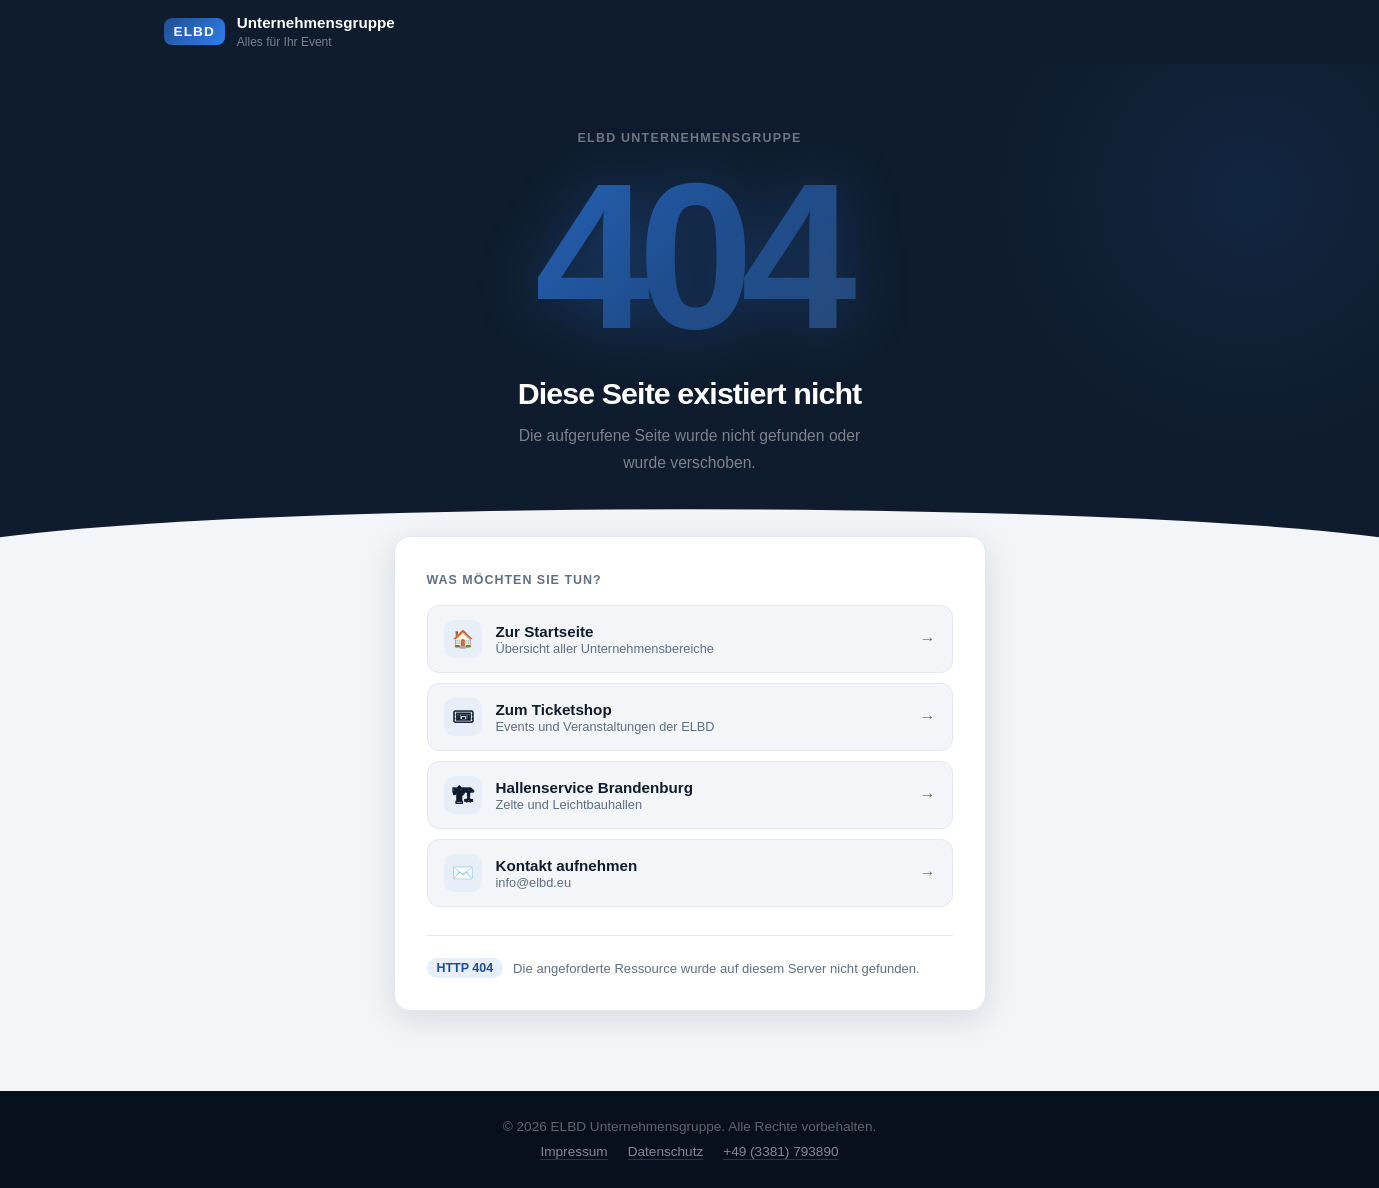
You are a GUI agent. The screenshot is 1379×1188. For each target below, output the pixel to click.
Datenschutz (666, 1151)
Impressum (573, 1151)
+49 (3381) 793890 (780, 1151)
